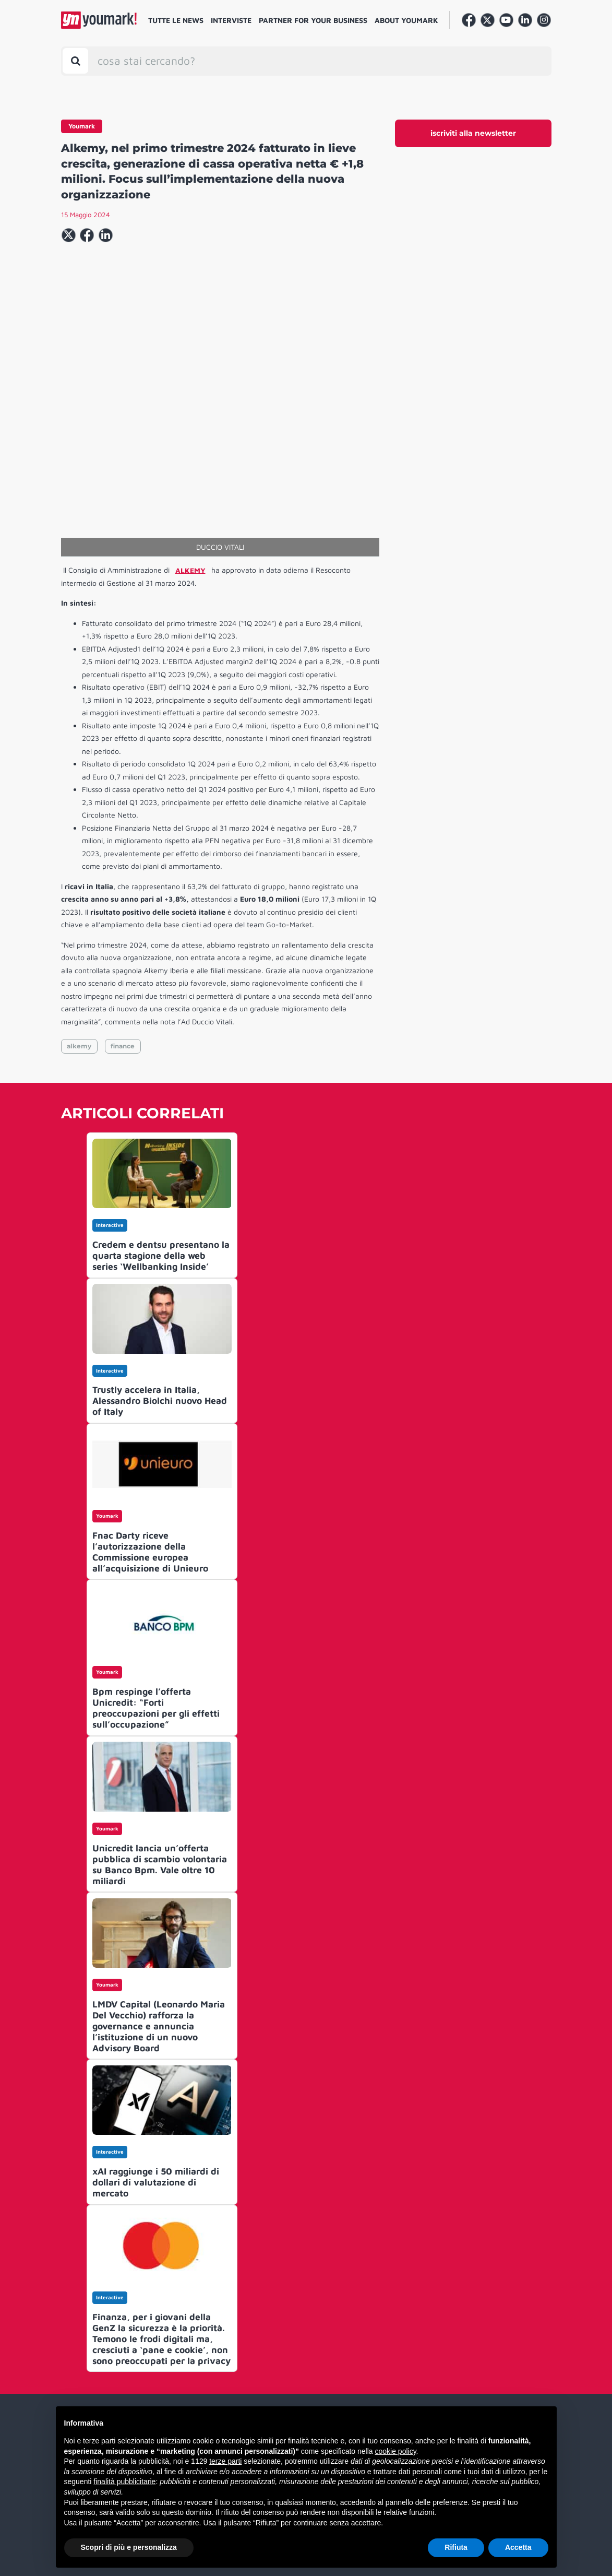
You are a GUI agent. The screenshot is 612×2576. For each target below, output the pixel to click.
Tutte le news (175, 20)
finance (123, 1046)
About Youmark (406, 20)
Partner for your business (313, 20)
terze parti (225, 2461)
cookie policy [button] (395, 2451)
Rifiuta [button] (456, 2547)
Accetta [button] (518, 2547)
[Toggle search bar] (75, 61)
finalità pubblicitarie (124, 2481)
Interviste (231, 20)
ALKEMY (190, 569)
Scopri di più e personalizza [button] (129, 2547)
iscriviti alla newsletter (473, 133)
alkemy (79, 1046)
